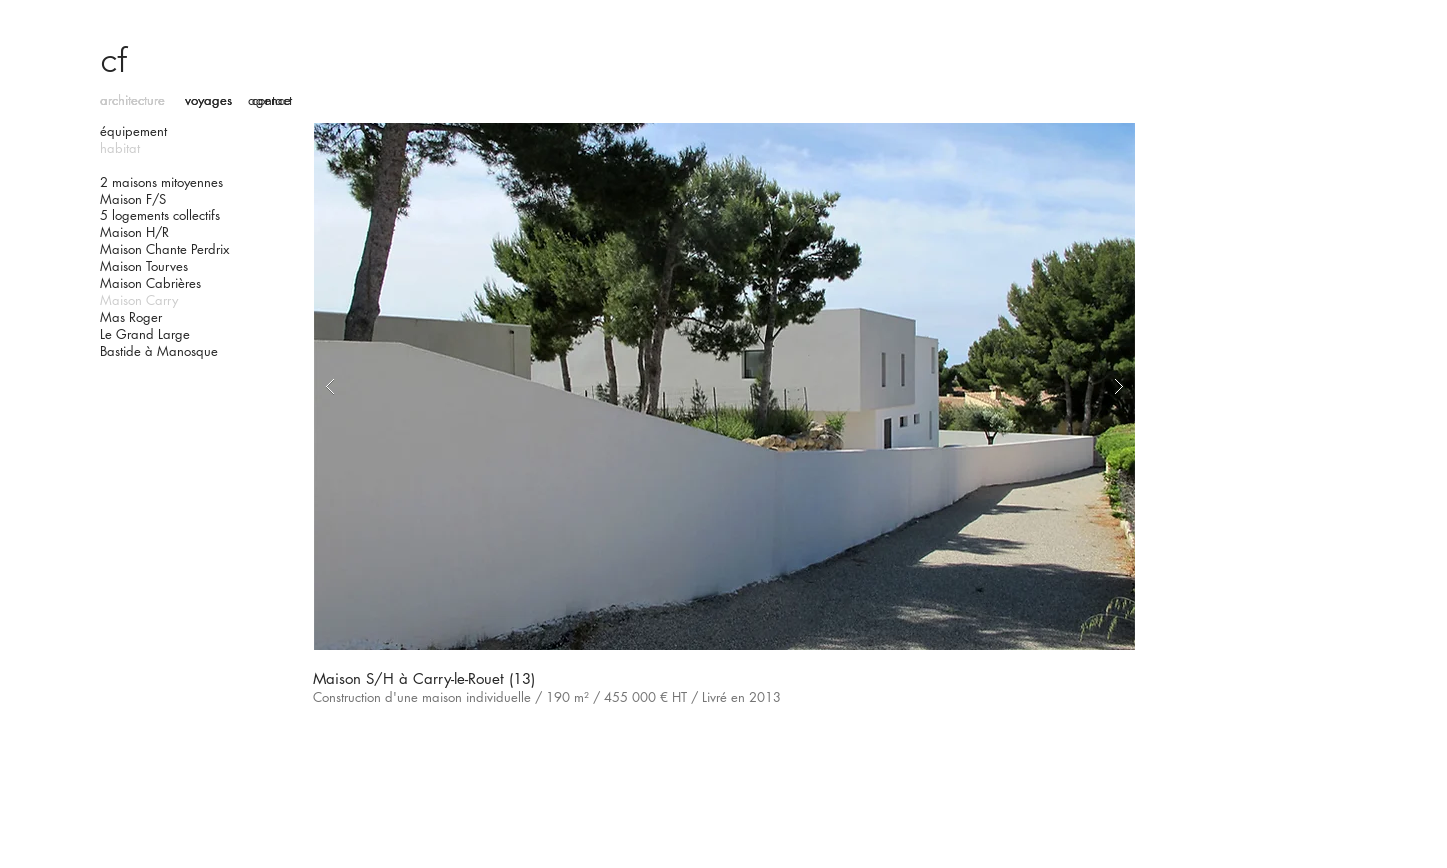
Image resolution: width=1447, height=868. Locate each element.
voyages (208, 100)
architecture (132, 100)
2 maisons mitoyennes (161, 182)
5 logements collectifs (160, 215)
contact (272, 100)
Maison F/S (133, 199)
